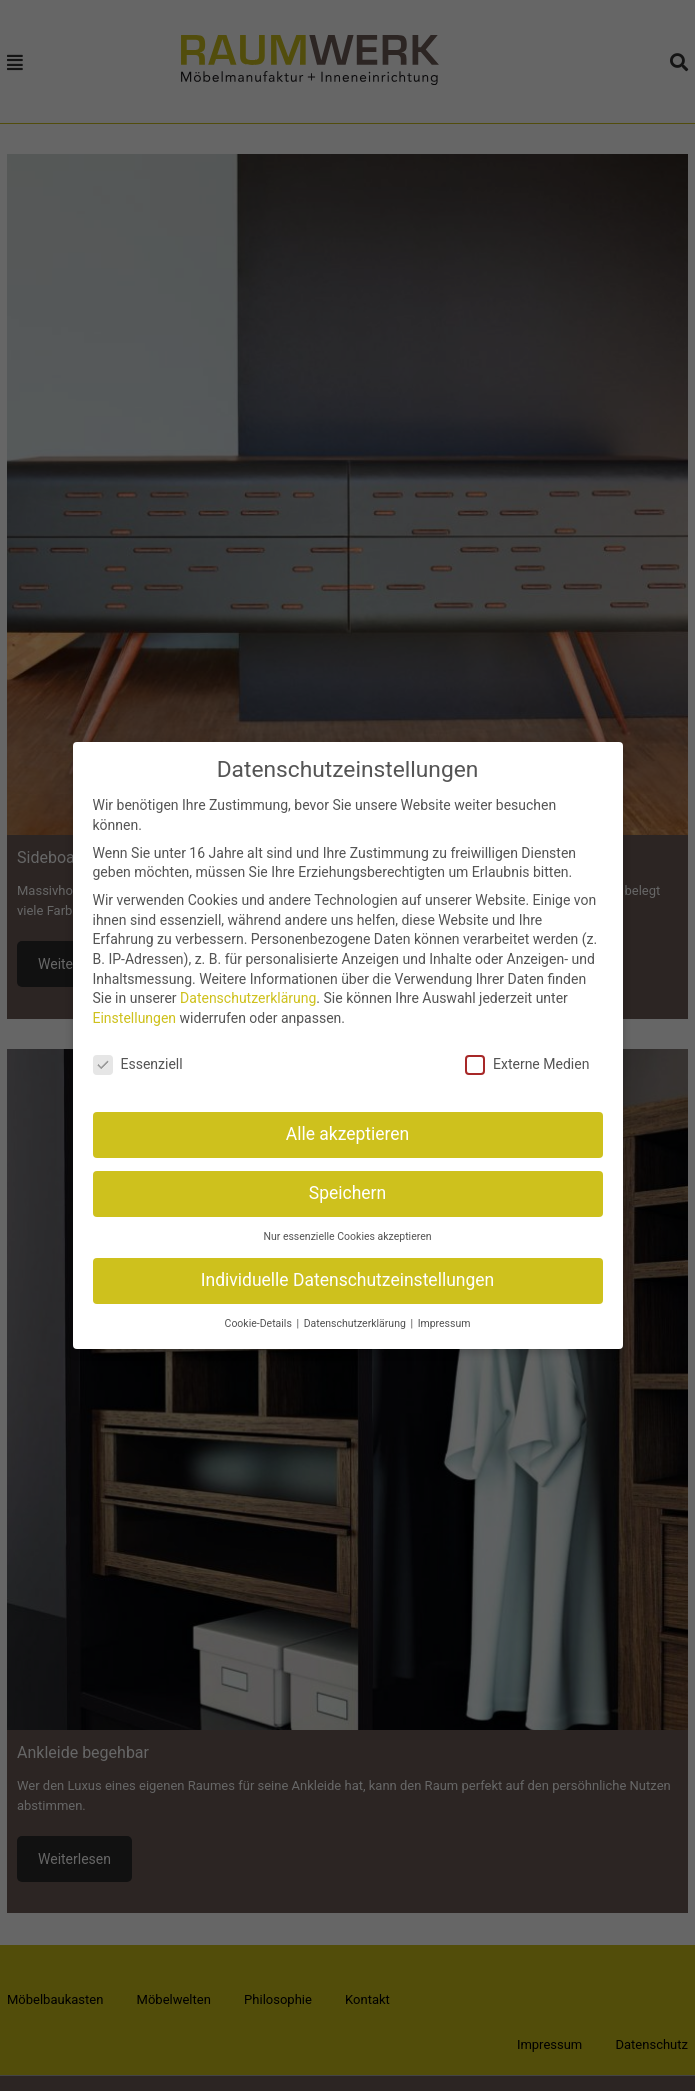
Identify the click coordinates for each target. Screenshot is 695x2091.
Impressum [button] (444, 1317)
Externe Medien (527, 1057)
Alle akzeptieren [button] (348, 1128)
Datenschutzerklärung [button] (356, 1317)
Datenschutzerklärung (248, 992)
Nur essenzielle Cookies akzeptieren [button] (347, 1230)
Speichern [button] (347, 1187)
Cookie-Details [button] (260, 1317)
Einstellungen (135, 1011)
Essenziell (138, 1057)
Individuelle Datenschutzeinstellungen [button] (347, 1274)
